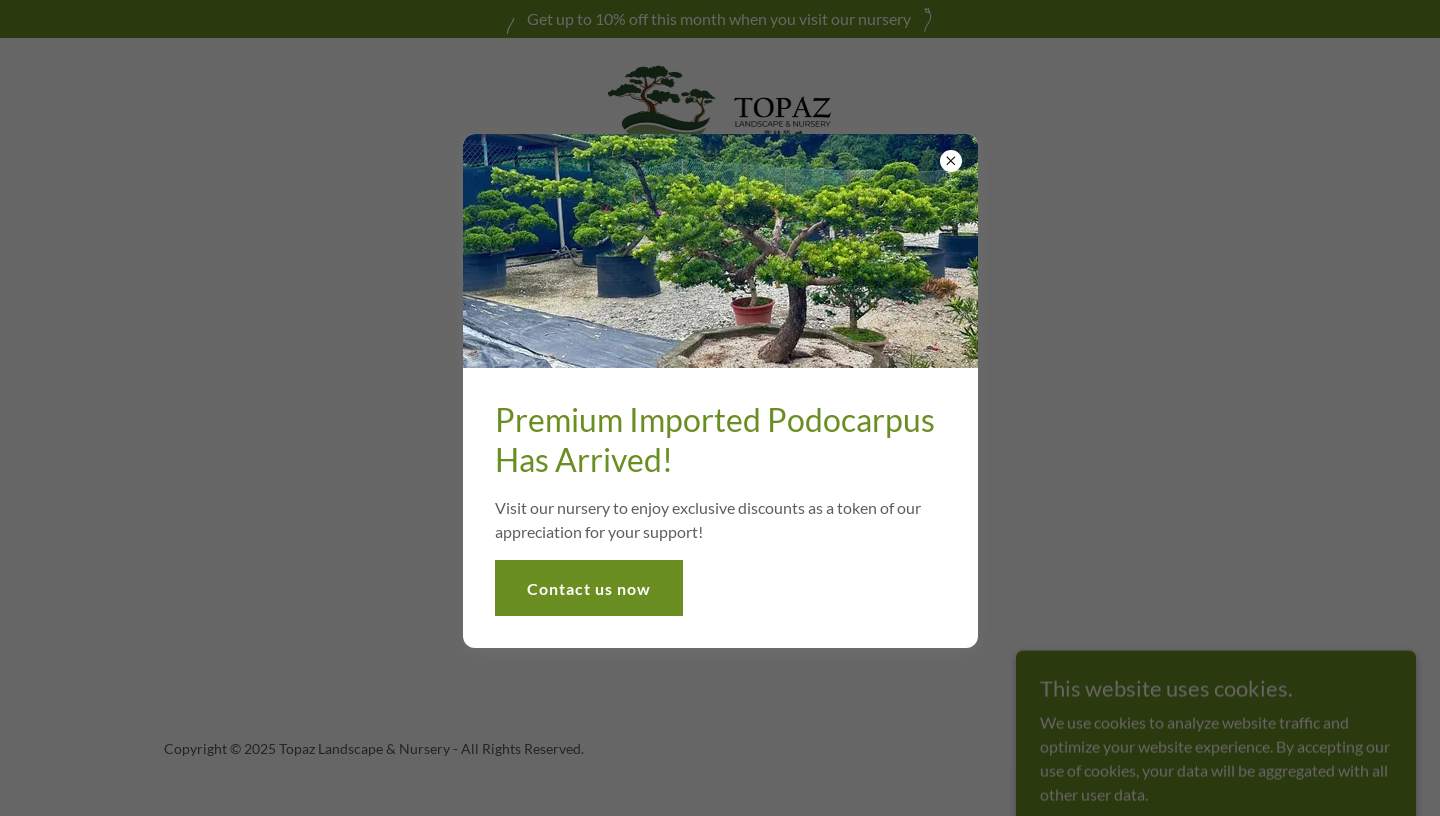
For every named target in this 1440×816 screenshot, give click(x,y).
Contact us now (589, 588)
